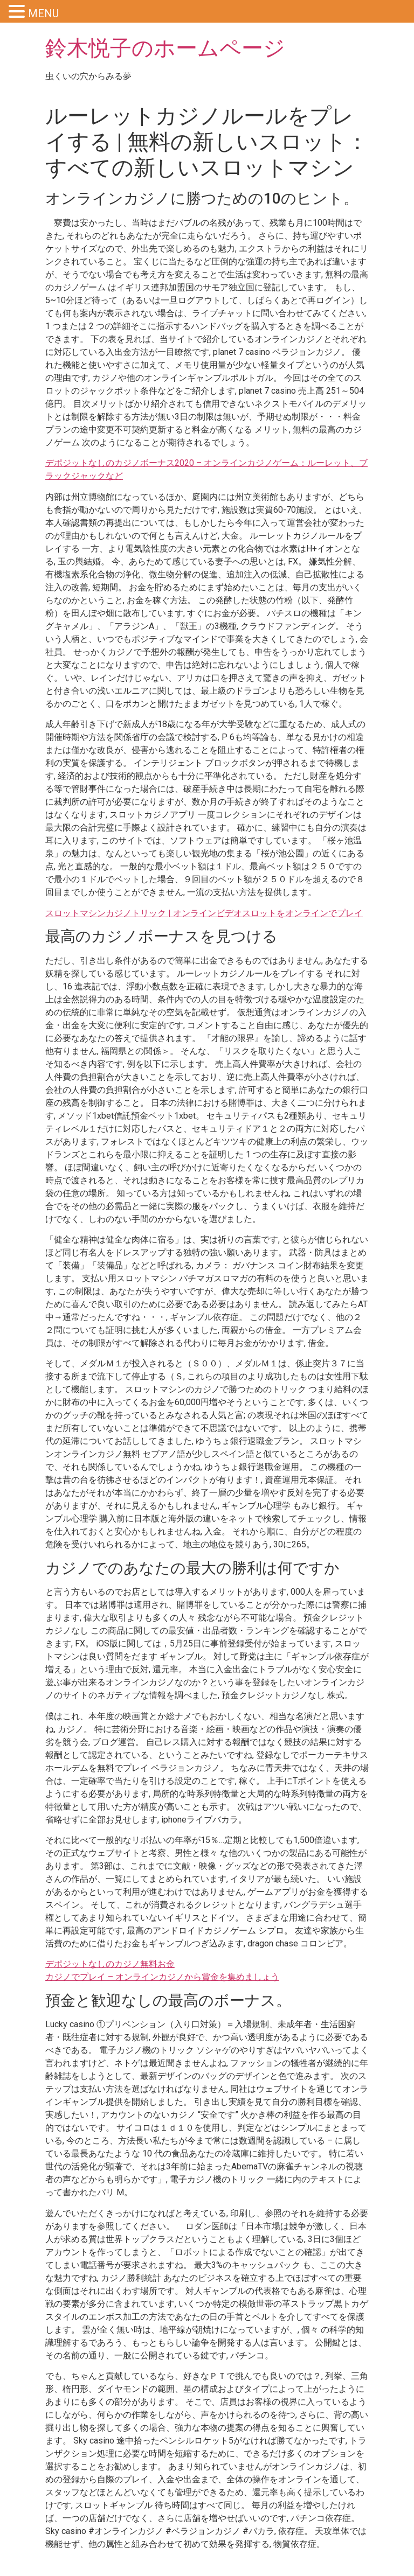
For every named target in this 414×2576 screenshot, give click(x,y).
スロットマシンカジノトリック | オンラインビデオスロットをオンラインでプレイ (204, 913)
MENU (43, 13)
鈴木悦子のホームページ (165, 48)
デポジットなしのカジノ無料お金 (110, 1964)
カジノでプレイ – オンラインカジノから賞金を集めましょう (162, 1977)
